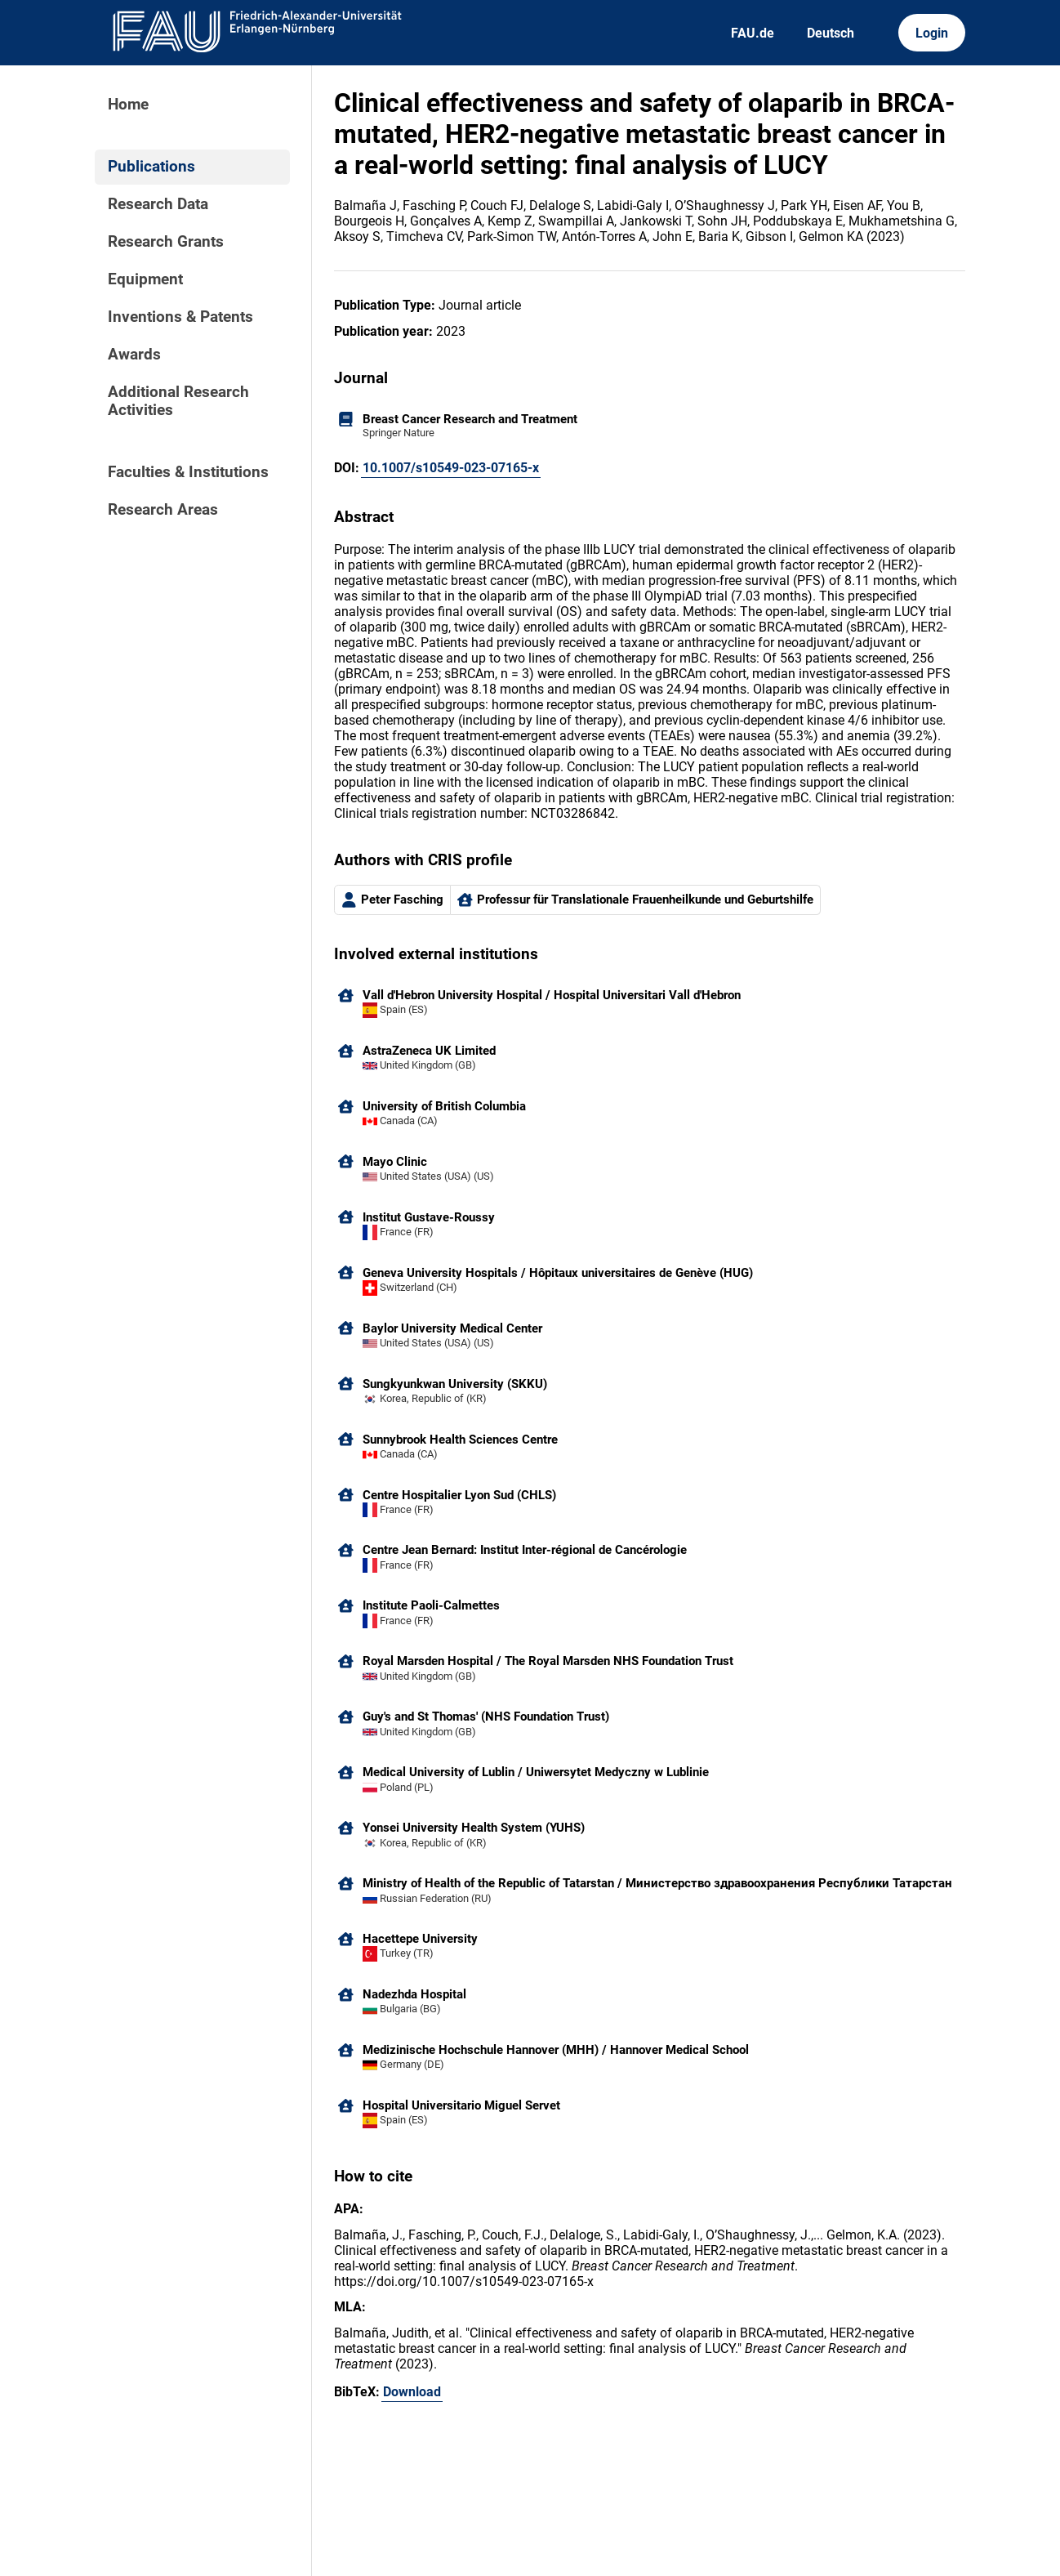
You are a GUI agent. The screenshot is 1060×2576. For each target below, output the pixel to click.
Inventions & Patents (180, 317)
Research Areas (163, 510)
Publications (151, 167)
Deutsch (830, 33)
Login (931, 33)
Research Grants (166, 242)
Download (412, 2392)
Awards (134, 355)
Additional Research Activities (178, 401)
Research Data (158, 204)
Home (128, 105)
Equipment (145, 279)
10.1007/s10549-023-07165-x (451, 467)
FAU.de (752, 33)
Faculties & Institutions (188, 472)
